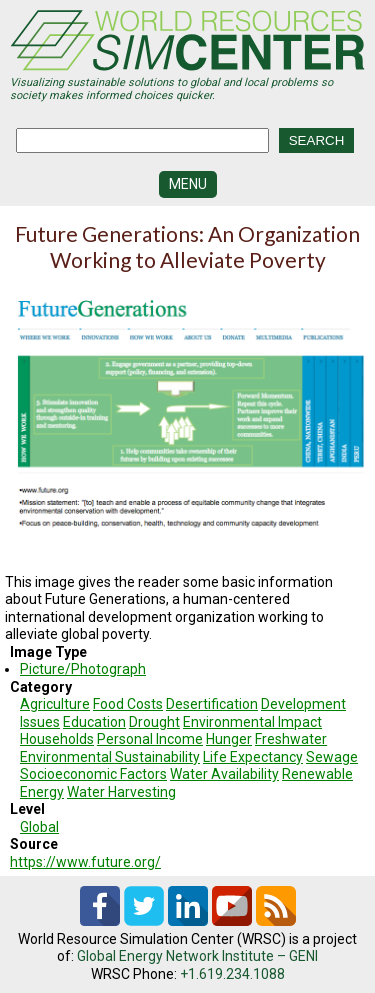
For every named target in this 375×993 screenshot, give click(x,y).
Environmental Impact (252, 722)
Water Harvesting (121, 792)
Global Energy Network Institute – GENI (197, 956)
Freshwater (291, 739)
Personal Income (150, 739)
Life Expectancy (253, 757)
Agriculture (55, 704)
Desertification (212, 704)
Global (39, 827)
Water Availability (224, 774)
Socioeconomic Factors (93, 774)
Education (94, 722)
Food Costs (128, 704)
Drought (154, 722)
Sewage (332, 757)
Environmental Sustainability (110, 757)
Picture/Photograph (83, 669)
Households (57, 739)
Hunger (229, 739)
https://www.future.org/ (85, 862)
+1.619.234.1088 (232, 974)
